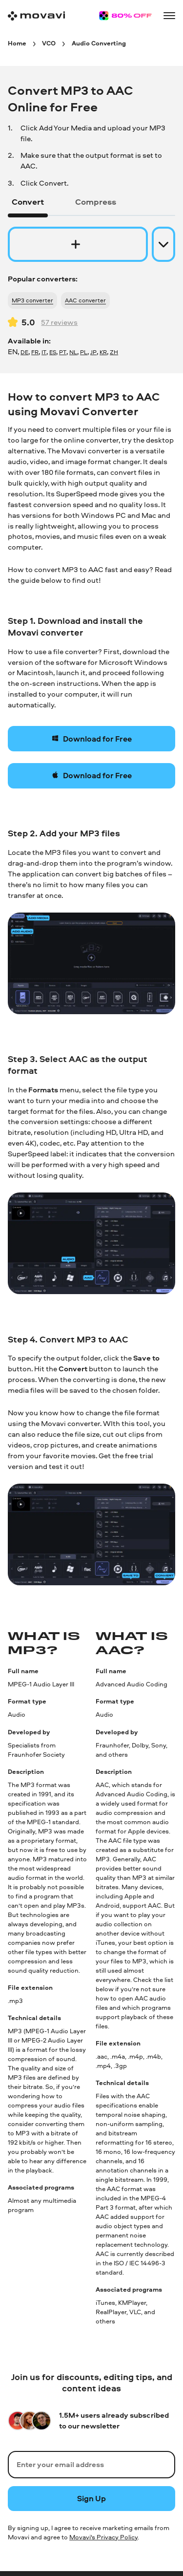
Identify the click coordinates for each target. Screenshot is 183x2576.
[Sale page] (125, 15)
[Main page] (36, 16)
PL (83, 352)
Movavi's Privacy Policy (103, 2537)
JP (93, 352)
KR (103, 352)
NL (73, 352)
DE (24, 352)
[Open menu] (169, 15)
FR (35, 352)
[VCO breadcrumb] (49, 43)
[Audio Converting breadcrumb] (99, 43)
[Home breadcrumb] (17, 43)
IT (43, 352)
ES (52, 352)
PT (62, 352)
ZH (114, 352)
